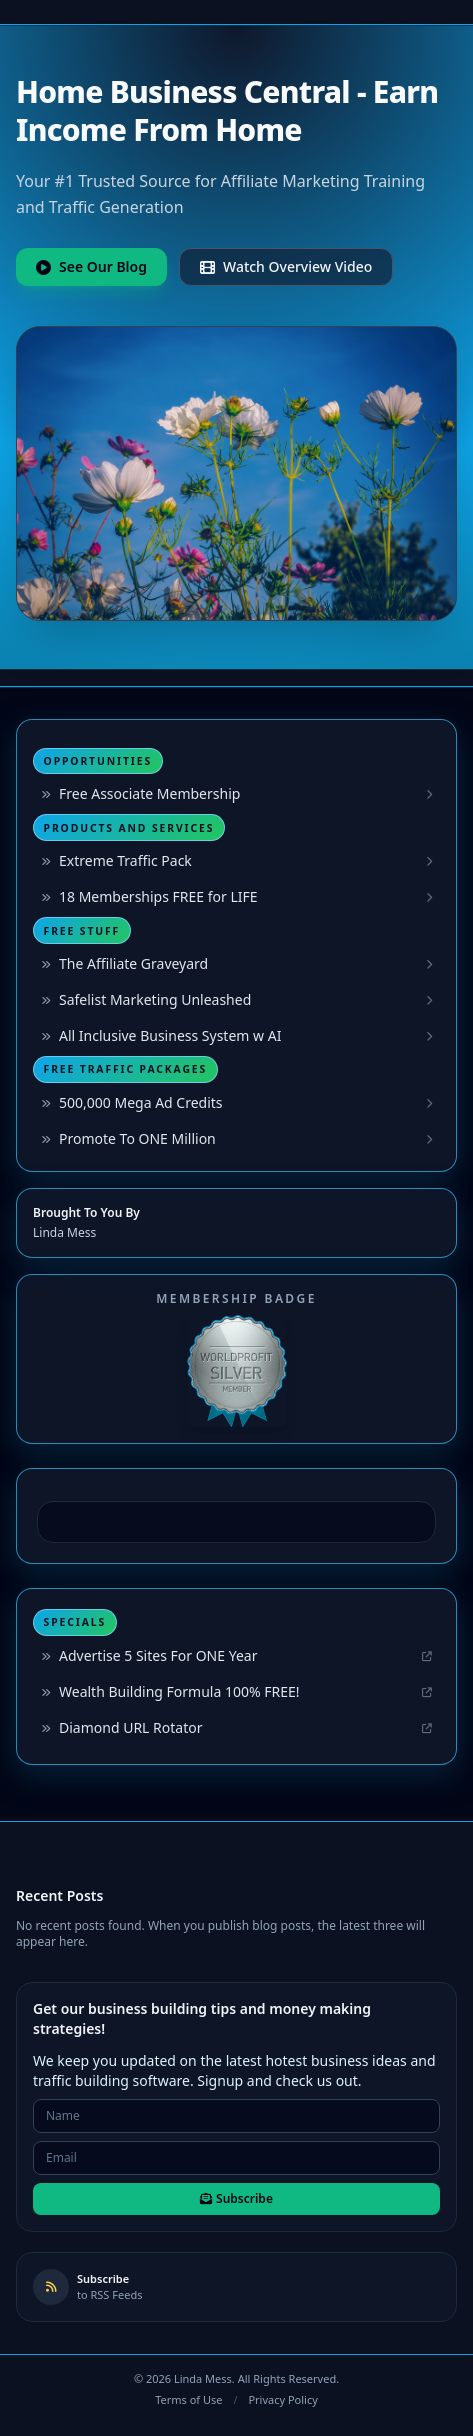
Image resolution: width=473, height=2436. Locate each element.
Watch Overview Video (286, 266)
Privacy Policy (282, 2399)
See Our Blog (91, 266)
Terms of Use (188, 2399)
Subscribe (236, 2198)
